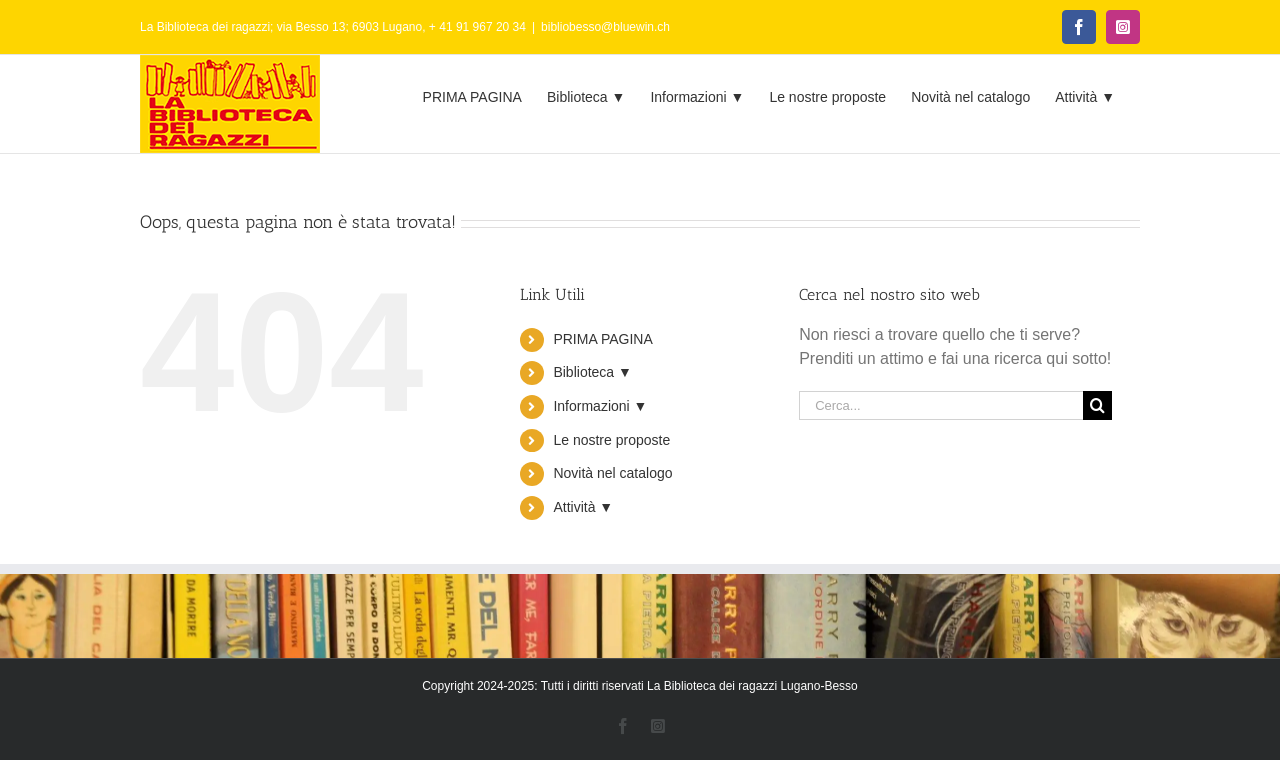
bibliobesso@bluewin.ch (605, 27)
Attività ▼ (583, 507)
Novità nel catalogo (612, 473)
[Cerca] (1097, 405)
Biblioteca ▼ (592, 372)
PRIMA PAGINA (602, 339)
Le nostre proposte (611, 440)
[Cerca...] (941, 405)
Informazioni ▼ (600, 406)
